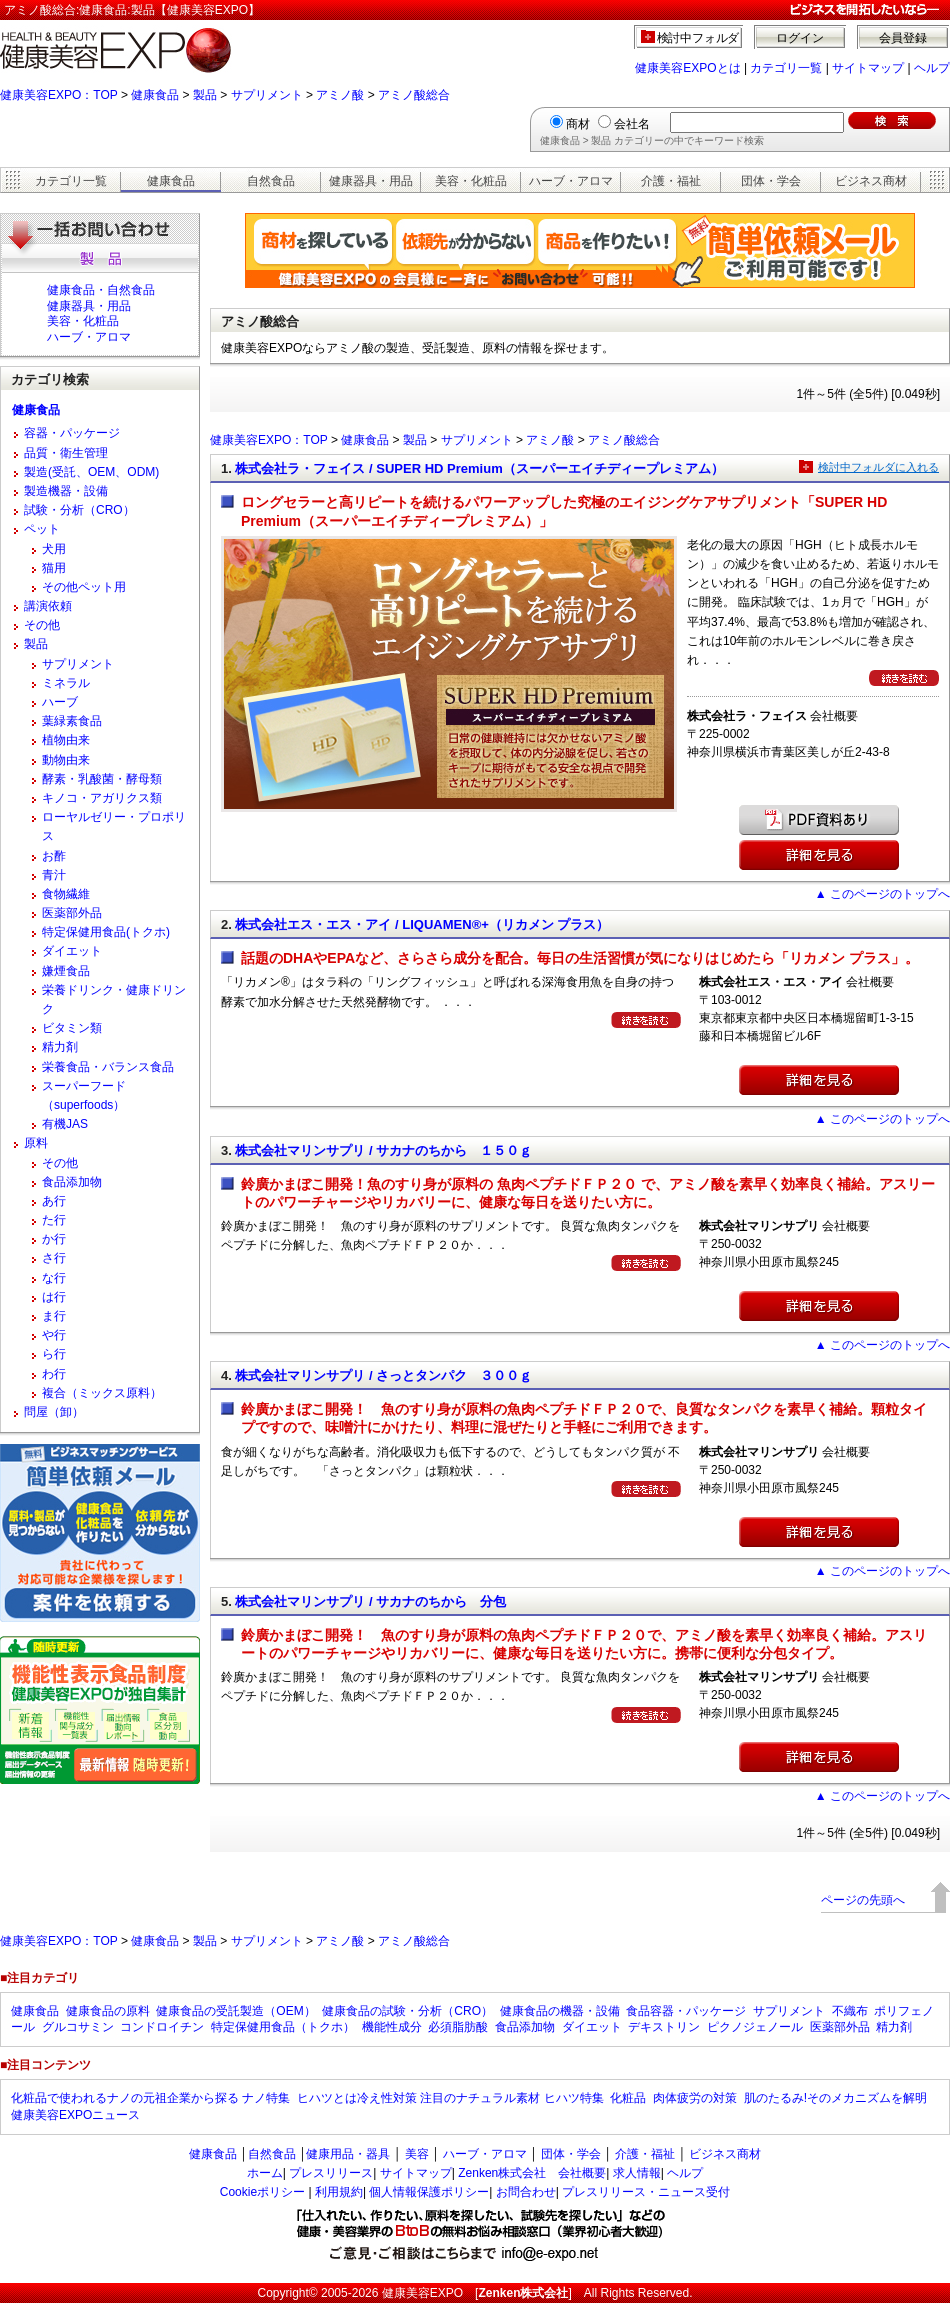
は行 (54, 1297)
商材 (578, 124)
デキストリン (664, 2027)
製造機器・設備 (66, 491)
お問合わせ (526, 2192)
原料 (36, 1143)
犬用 (54, 549)
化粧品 (628, 2098)
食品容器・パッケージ (686, 2011)
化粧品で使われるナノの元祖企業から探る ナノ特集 (150, 2098)
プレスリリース (331, 2173)
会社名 (632, 124)
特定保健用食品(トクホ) (106, 932)
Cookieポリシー (262, 2192)
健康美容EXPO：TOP (59, 95)
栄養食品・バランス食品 (108, 1067)
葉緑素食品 (72, 721)
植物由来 (66, 740)
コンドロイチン (162, 2027)
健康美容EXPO (422, 2293)
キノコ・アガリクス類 (102, 798)
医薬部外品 (72, 913)
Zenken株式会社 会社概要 (532, 2173)
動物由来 (66, 760)
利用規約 (339, 2192)
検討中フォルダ (698, 38)
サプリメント (267, 95)
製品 (205, 95)
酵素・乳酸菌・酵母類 (102, 779)
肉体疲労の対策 (695, 2098)
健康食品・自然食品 (101, 290)
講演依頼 (48, 606)
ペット (42, 529)
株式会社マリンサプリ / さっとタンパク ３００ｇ (383, 1375)
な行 (54, 1278)
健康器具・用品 (371, 181)
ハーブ (60, 702)
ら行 (54, 1354)
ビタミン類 (72, 1028)
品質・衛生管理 (66, 453)
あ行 (54, 1201)
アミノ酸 (340, 95)
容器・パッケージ (72, 433)
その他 (42, 625)
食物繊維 (66, 894)
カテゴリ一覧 (786, 68)
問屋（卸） (54, 1412)
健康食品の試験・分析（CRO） (407, 2011)
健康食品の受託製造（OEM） (235, 2011)
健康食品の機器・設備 (560, 2011)
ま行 (54, 1316)
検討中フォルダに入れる (878, 467)
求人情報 (637, 2173)
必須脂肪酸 (458, 2027)
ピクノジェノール (755, 2027)
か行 (54, 1239)
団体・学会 (771, 181)
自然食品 (271, 181)
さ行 (54, 1258)
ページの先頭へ (863, 1900)
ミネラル (66, 683)
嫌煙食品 (66, 971)
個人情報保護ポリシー (429, 2192)
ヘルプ (932, 68)
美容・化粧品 (471, 181)
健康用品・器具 (348, 2154)
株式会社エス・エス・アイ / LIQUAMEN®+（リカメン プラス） (422, 924)
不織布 (850, 2011)
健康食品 (155, 95)
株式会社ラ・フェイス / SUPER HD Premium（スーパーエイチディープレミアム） (479, 468)
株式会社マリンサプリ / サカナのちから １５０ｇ (383, 1150)
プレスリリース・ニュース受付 (646, 2192)
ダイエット (72, 951)
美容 (417, 2154)
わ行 (54, 1374)
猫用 (54, 568)
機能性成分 (392, 2027)
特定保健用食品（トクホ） (283, 2027)
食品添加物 (72, 1182)
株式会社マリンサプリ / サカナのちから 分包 (370, 1601)
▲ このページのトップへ (882, 894)
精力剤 (60, 1047)
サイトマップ (868, 68)
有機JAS (65, 1124)
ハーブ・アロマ (571, 181)
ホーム (265, 2173)
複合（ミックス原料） (102, 1393)
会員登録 (903, 38)
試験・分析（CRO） (79, 510)
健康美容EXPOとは (687, 68)
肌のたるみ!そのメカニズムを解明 (835, 2098)
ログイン (800, 38)
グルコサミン (78, 2027)
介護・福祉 (671, 181)
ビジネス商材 (871, 181)
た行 (54, 1220)
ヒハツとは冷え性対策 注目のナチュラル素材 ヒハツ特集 (450, 2098)
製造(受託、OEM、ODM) (91, 472)
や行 (54, 1335)
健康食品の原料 (108, 2011)
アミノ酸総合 (414, 95)
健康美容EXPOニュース (75, 2115)
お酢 (54, 856)
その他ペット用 (84, 587)
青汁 (54, 875)
